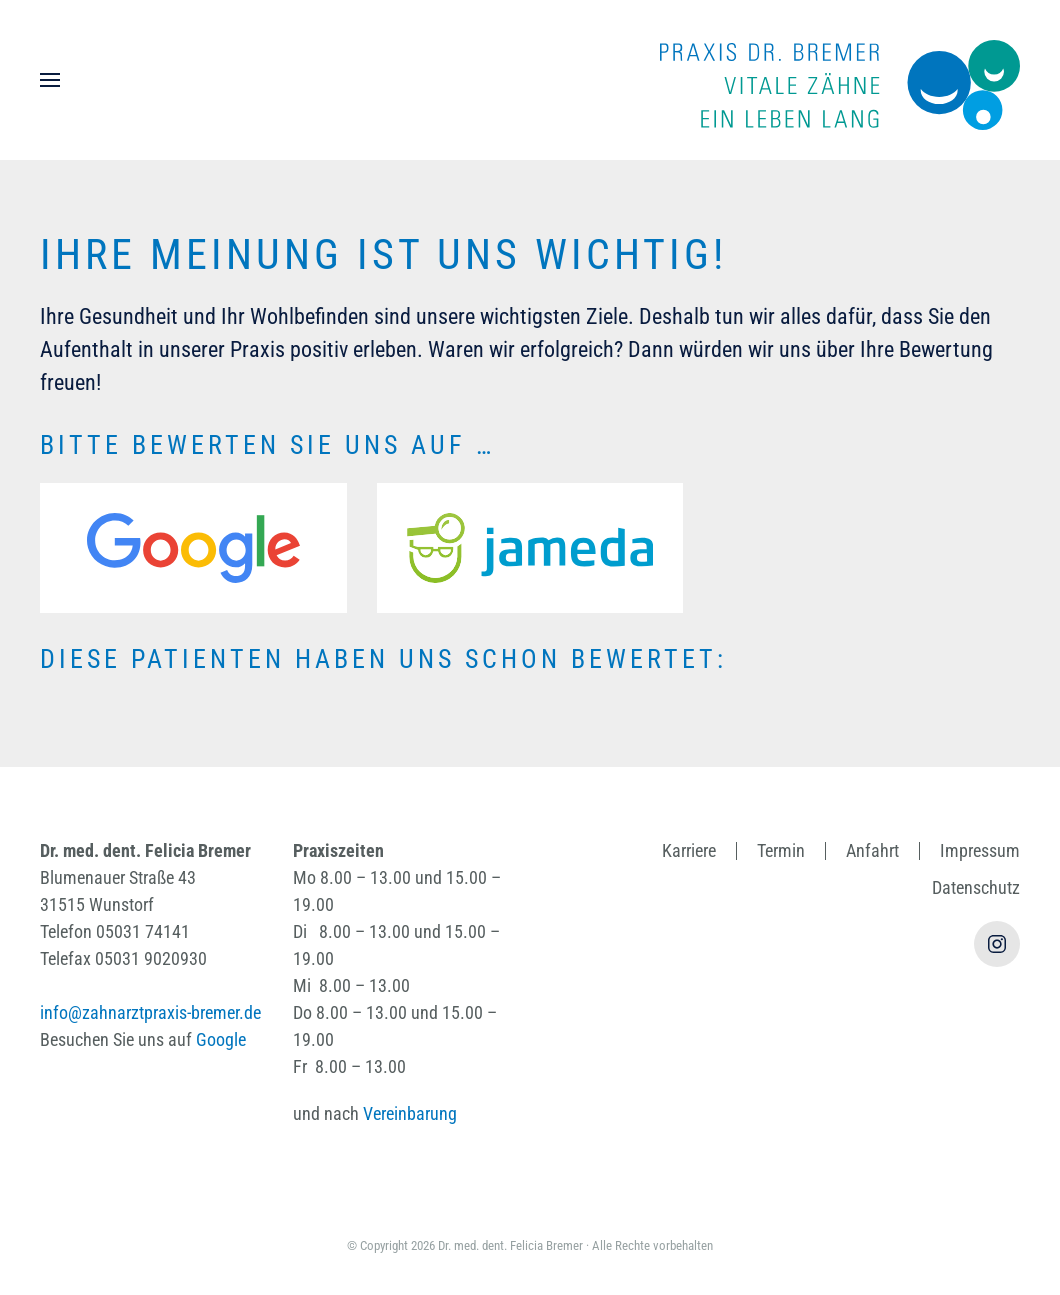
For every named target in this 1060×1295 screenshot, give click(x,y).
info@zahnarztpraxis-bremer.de (150, 1012)
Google (221, 1039)
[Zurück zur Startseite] (840, 80)
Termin (781, 850)
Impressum (980, 850)
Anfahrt (872, 850)
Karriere (689, 850)
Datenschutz (976, 887)
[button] (50, 80)
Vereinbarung (410, 1113)
